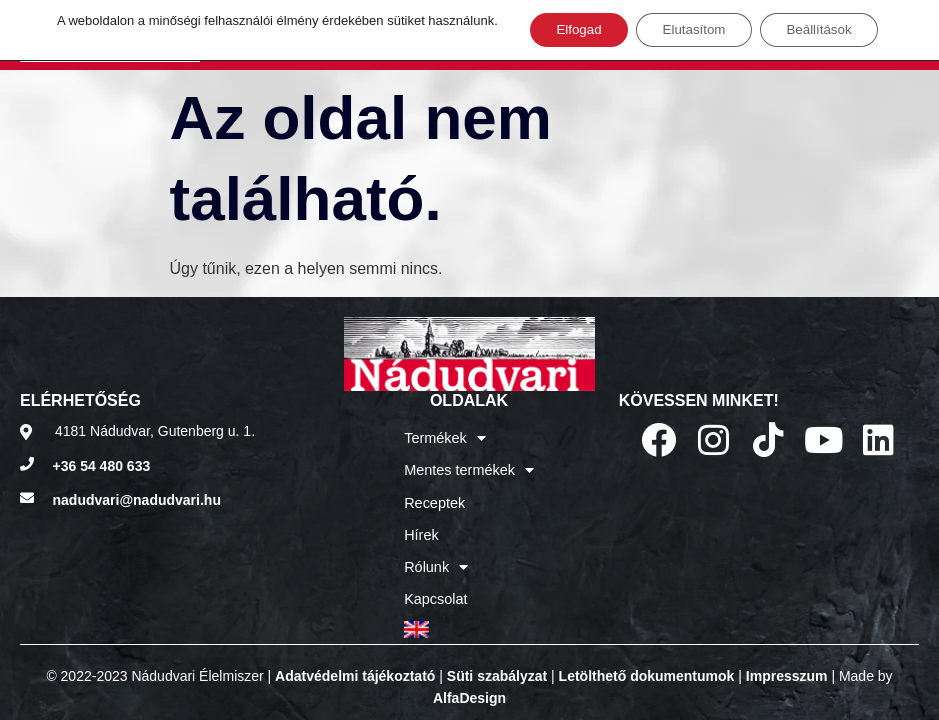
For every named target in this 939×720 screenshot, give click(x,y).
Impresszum (787, 661)
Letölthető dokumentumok (647, 661)
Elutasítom (693, 31)
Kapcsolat (436, 587)
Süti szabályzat (497, 661)
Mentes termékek (469, 467)
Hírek (422, 527)
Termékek (446, 437)
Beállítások (829, 31)
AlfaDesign (469, 683)
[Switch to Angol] (469, 615)
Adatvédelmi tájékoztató (355, 661)
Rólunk (437, 557)
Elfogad (568, 31)
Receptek (435, 497)
